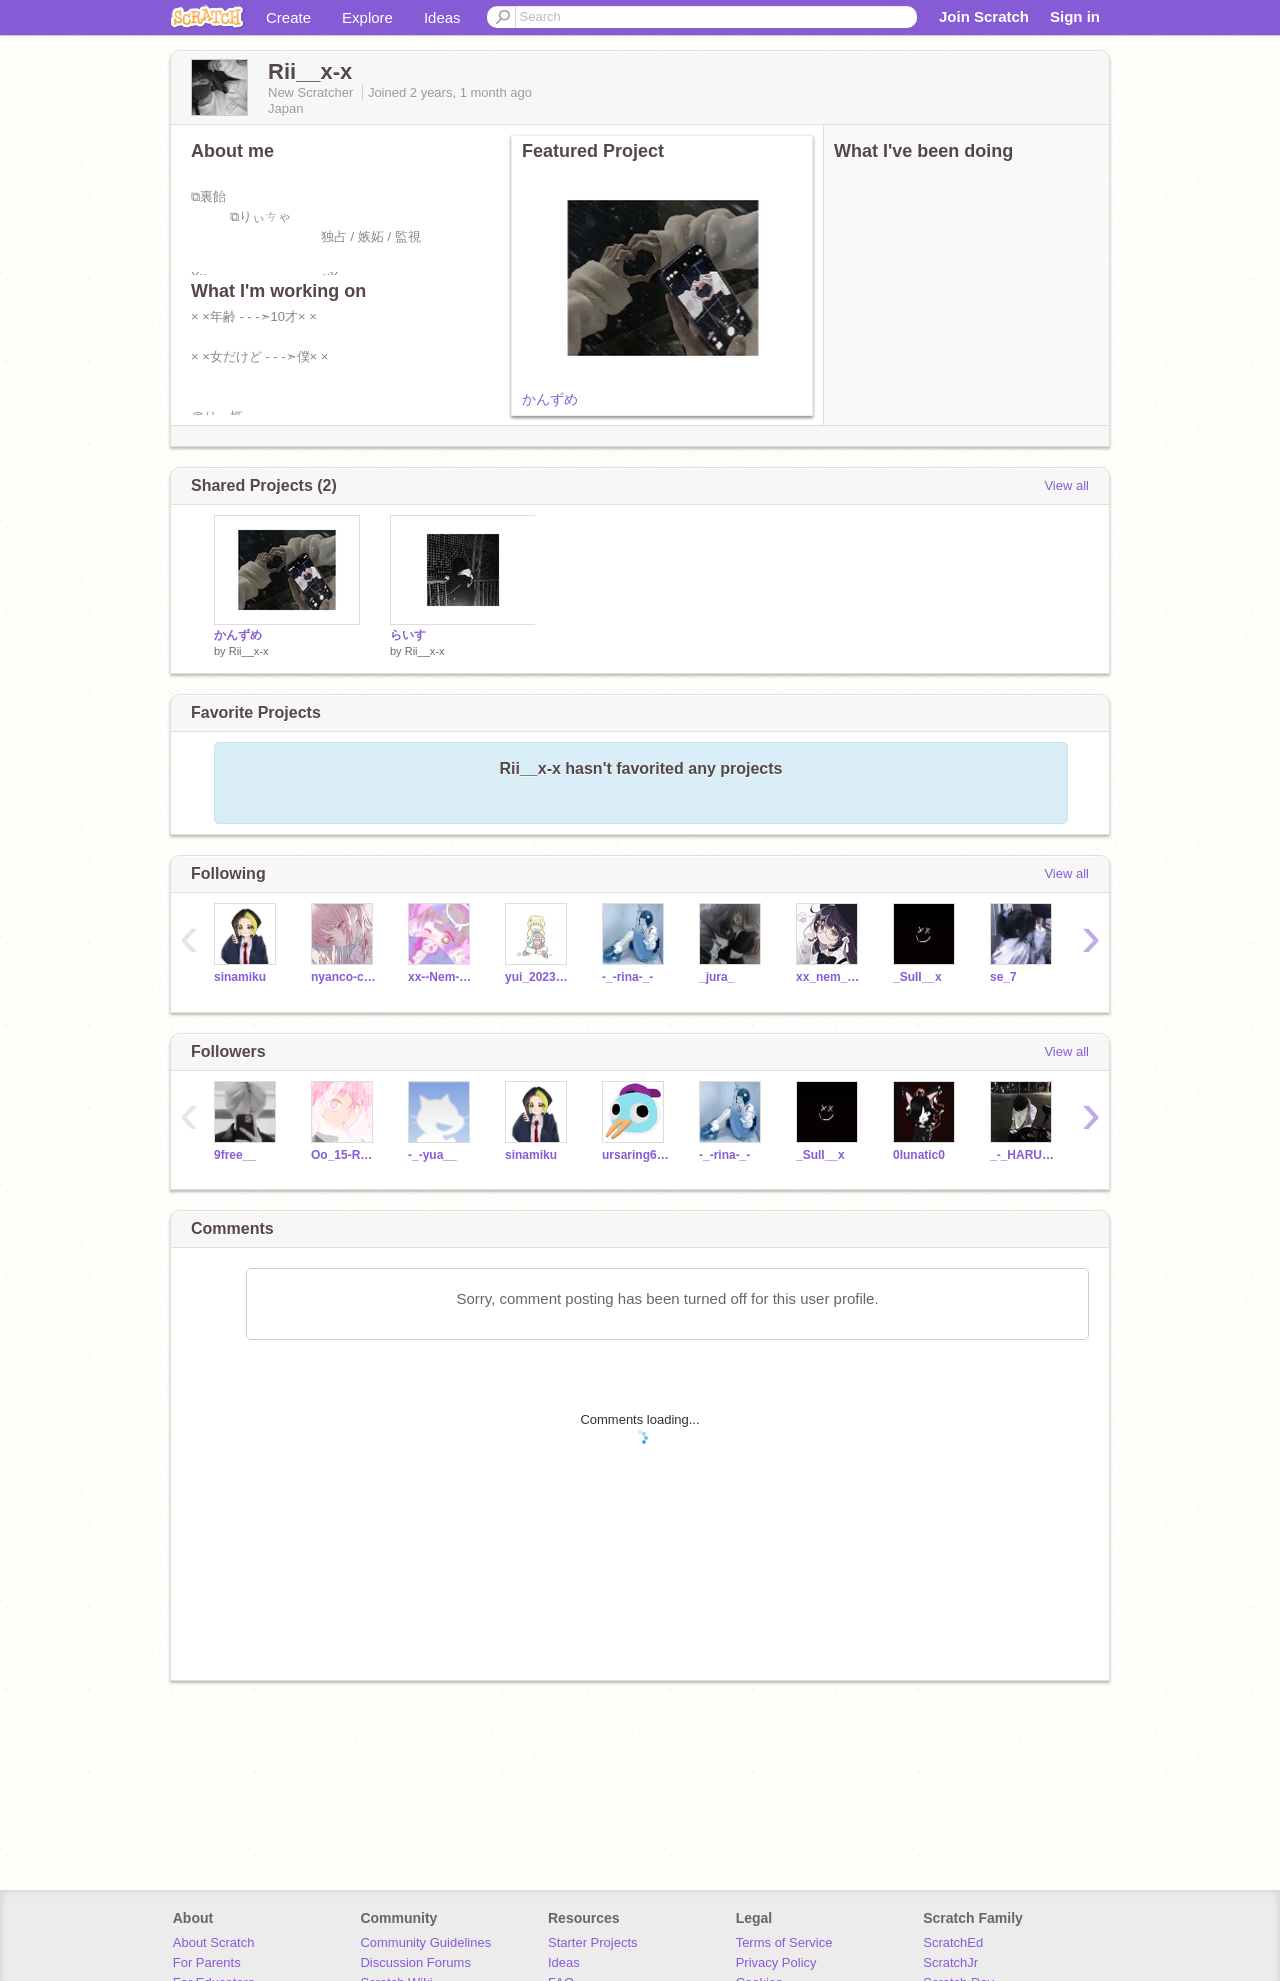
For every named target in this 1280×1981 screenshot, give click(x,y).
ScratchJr (950, 1962)
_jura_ (716, 977)
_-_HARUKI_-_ (1023, 1155)
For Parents (207, 1962)
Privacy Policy (776, 1962)
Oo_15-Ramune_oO (344, 1155)
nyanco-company (344, 977)
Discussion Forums (415, 1962)
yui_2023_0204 (538, 977)
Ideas (442, 17)
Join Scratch (984, 16)
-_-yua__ (432, 1155)
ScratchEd (953, 1942)
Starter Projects (593, 1942)
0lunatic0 (919, 1155)
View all (1066, 485)
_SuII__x (917, 977)
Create (288, 17)
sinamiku (240, 977)
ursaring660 (635, 1155)
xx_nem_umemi (829, 977)
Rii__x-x (249, 651)
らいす (408, 635)
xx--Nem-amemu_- (441, 977)
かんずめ (550, 399)
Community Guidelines (425, 1942)
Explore (367, 17)
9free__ (235, 1155)
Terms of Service (784, 1942)
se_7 (1003, 977)
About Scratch (214, 1942)
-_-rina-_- (627, 977)
